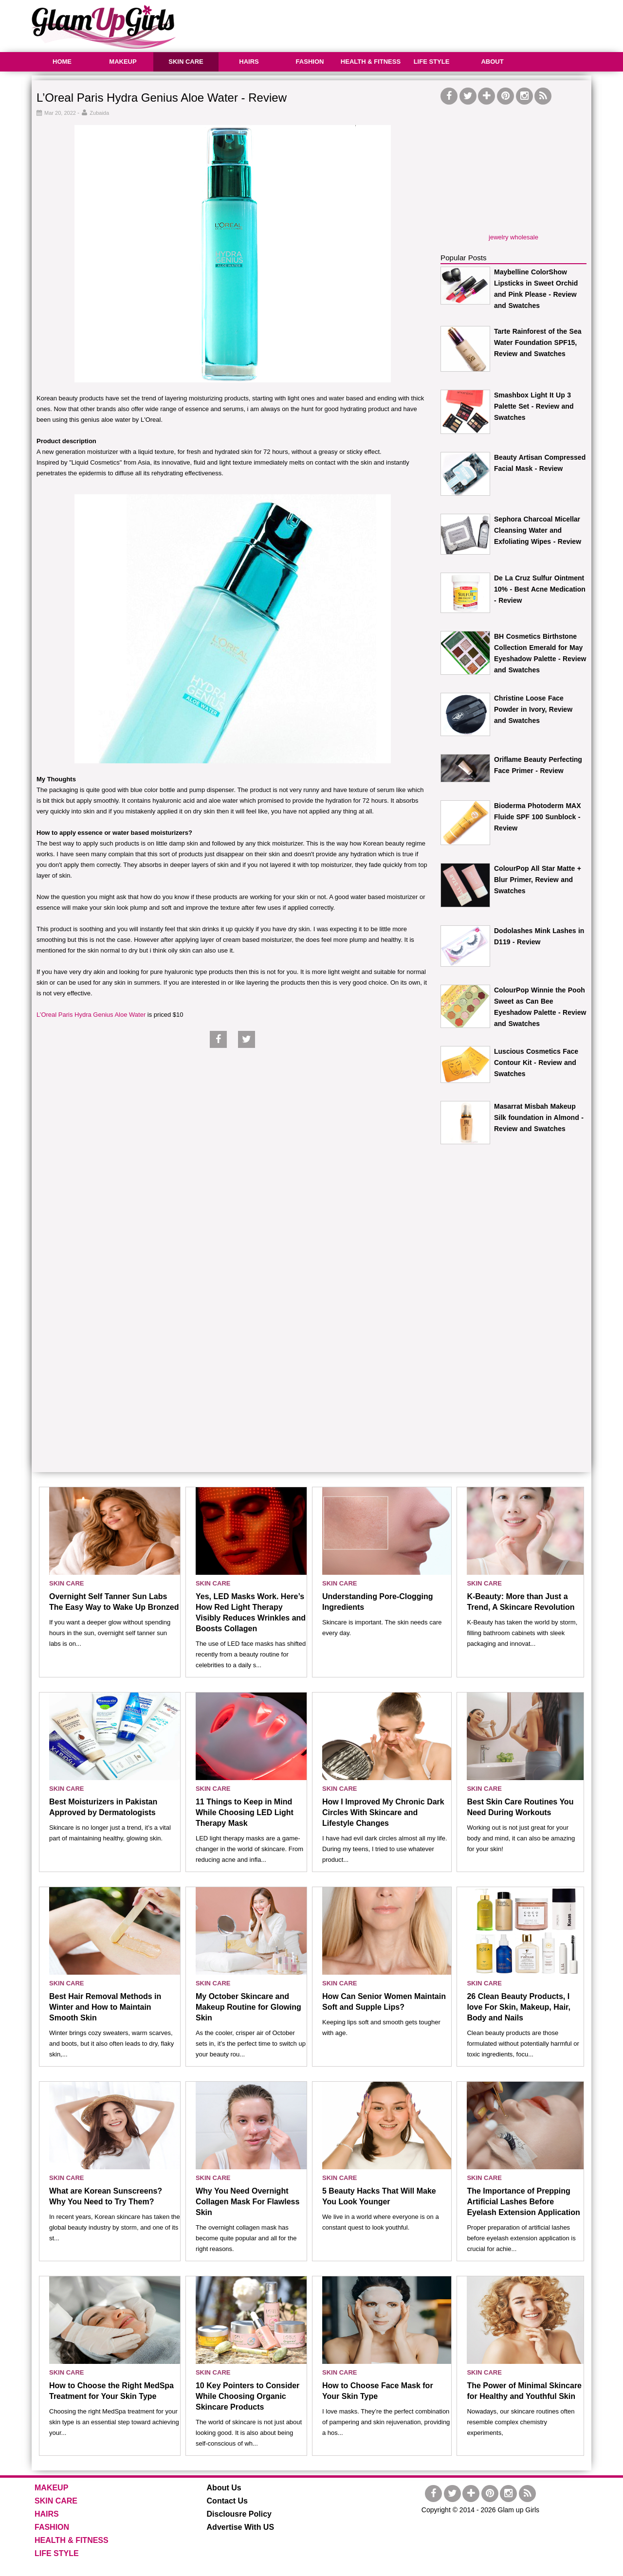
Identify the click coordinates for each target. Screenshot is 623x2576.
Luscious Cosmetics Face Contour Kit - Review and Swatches (536, 1062)
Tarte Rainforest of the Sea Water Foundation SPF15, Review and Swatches (538, 342)
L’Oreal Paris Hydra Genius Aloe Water (91, 1014)
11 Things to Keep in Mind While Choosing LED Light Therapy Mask (244, 1812)
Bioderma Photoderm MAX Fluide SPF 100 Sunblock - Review (537, 817)
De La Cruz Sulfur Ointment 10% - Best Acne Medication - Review (540, 589)
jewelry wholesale (513, 237)
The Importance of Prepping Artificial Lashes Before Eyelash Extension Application (523, 2201)
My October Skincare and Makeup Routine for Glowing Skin (248, 2007)
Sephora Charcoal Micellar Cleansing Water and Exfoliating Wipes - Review (537, 530)
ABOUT (492, 61)
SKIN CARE (185, 61)
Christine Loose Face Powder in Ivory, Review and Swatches (533, 709)
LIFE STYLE (432, 61)
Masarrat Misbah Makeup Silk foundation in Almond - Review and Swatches (539, 1117)
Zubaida (99, 113)
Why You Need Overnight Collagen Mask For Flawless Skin (247, 2201)
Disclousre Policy (239, 2514)
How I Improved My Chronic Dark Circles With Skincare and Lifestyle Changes (383, 1812)
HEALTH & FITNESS (371, 61)
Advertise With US (241, 2527)
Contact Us (227, 2501)
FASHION (310, 61)
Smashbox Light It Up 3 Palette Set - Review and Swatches (533, 406)
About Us (224, 2488)
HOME (62, 61)
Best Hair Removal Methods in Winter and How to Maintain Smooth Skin (105, 2007)
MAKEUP (122, 61)
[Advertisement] (414, 24)
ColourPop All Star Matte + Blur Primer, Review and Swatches (537, 880)
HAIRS (248, 61)
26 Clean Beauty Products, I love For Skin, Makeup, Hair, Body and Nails (518, 2007)
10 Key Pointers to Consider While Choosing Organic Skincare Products (247, 2396)
